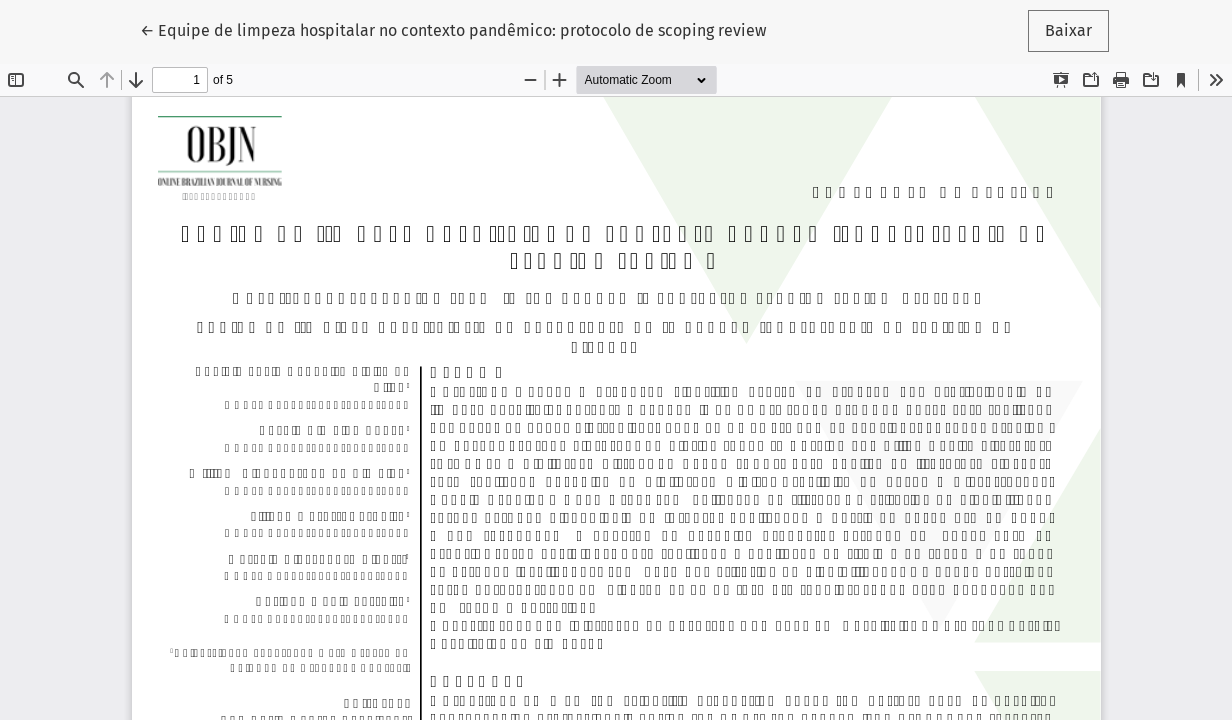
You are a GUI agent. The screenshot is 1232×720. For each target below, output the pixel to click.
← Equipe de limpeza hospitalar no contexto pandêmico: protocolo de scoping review (453, 29)
